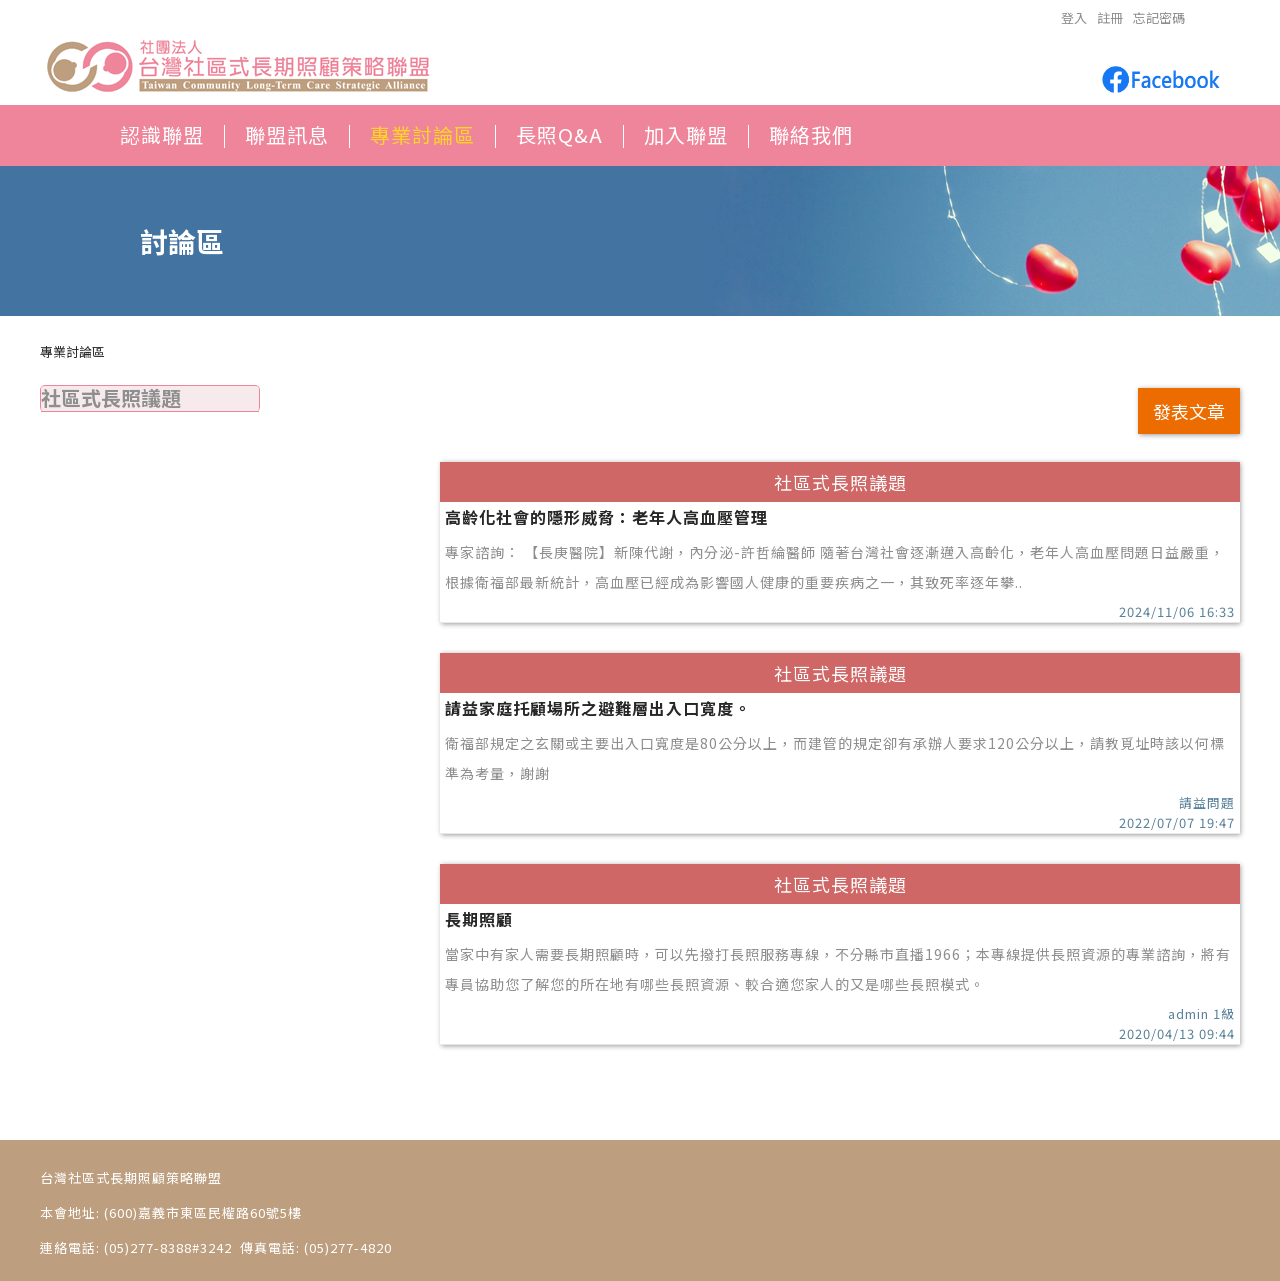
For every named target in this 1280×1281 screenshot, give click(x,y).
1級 (1224, 1013)
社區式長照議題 (111, 397)
